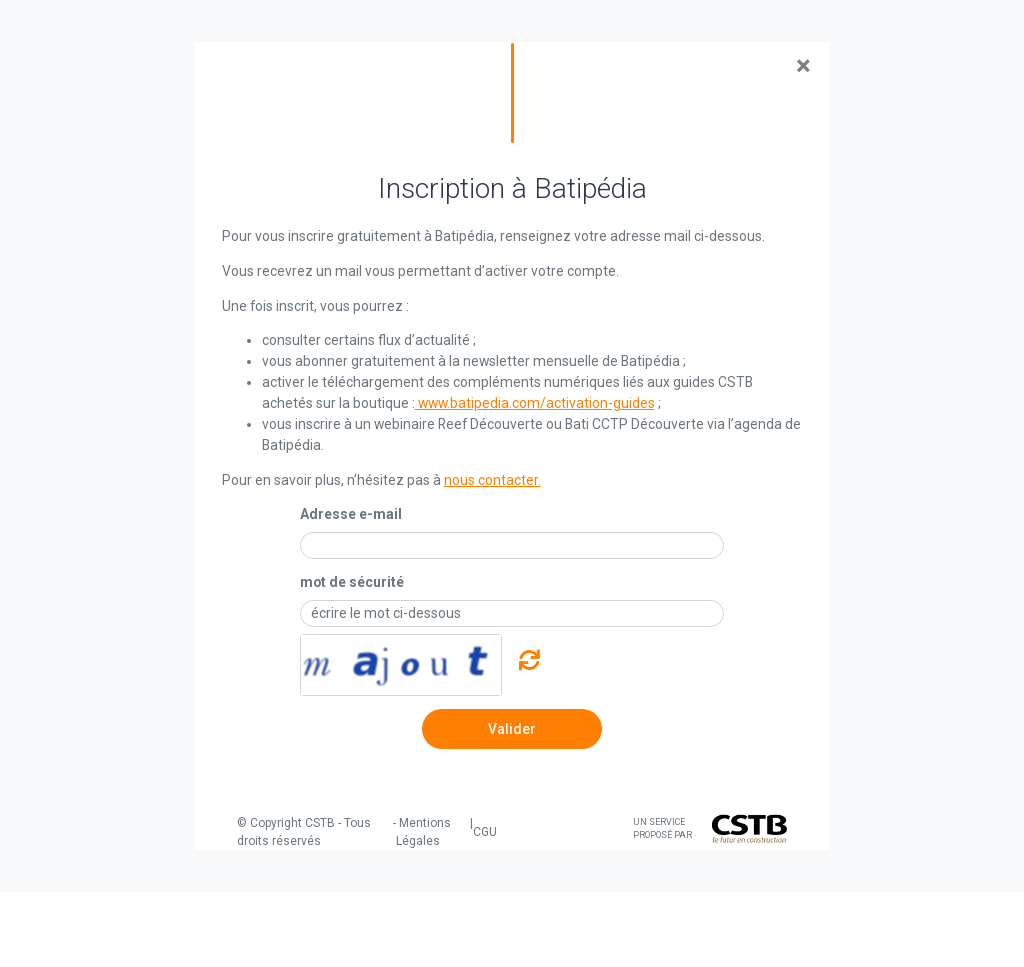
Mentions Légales (423, 832)
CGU (485, 832)
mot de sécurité (352, 582)
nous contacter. (492, 480)
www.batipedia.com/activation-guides (535, 403)
